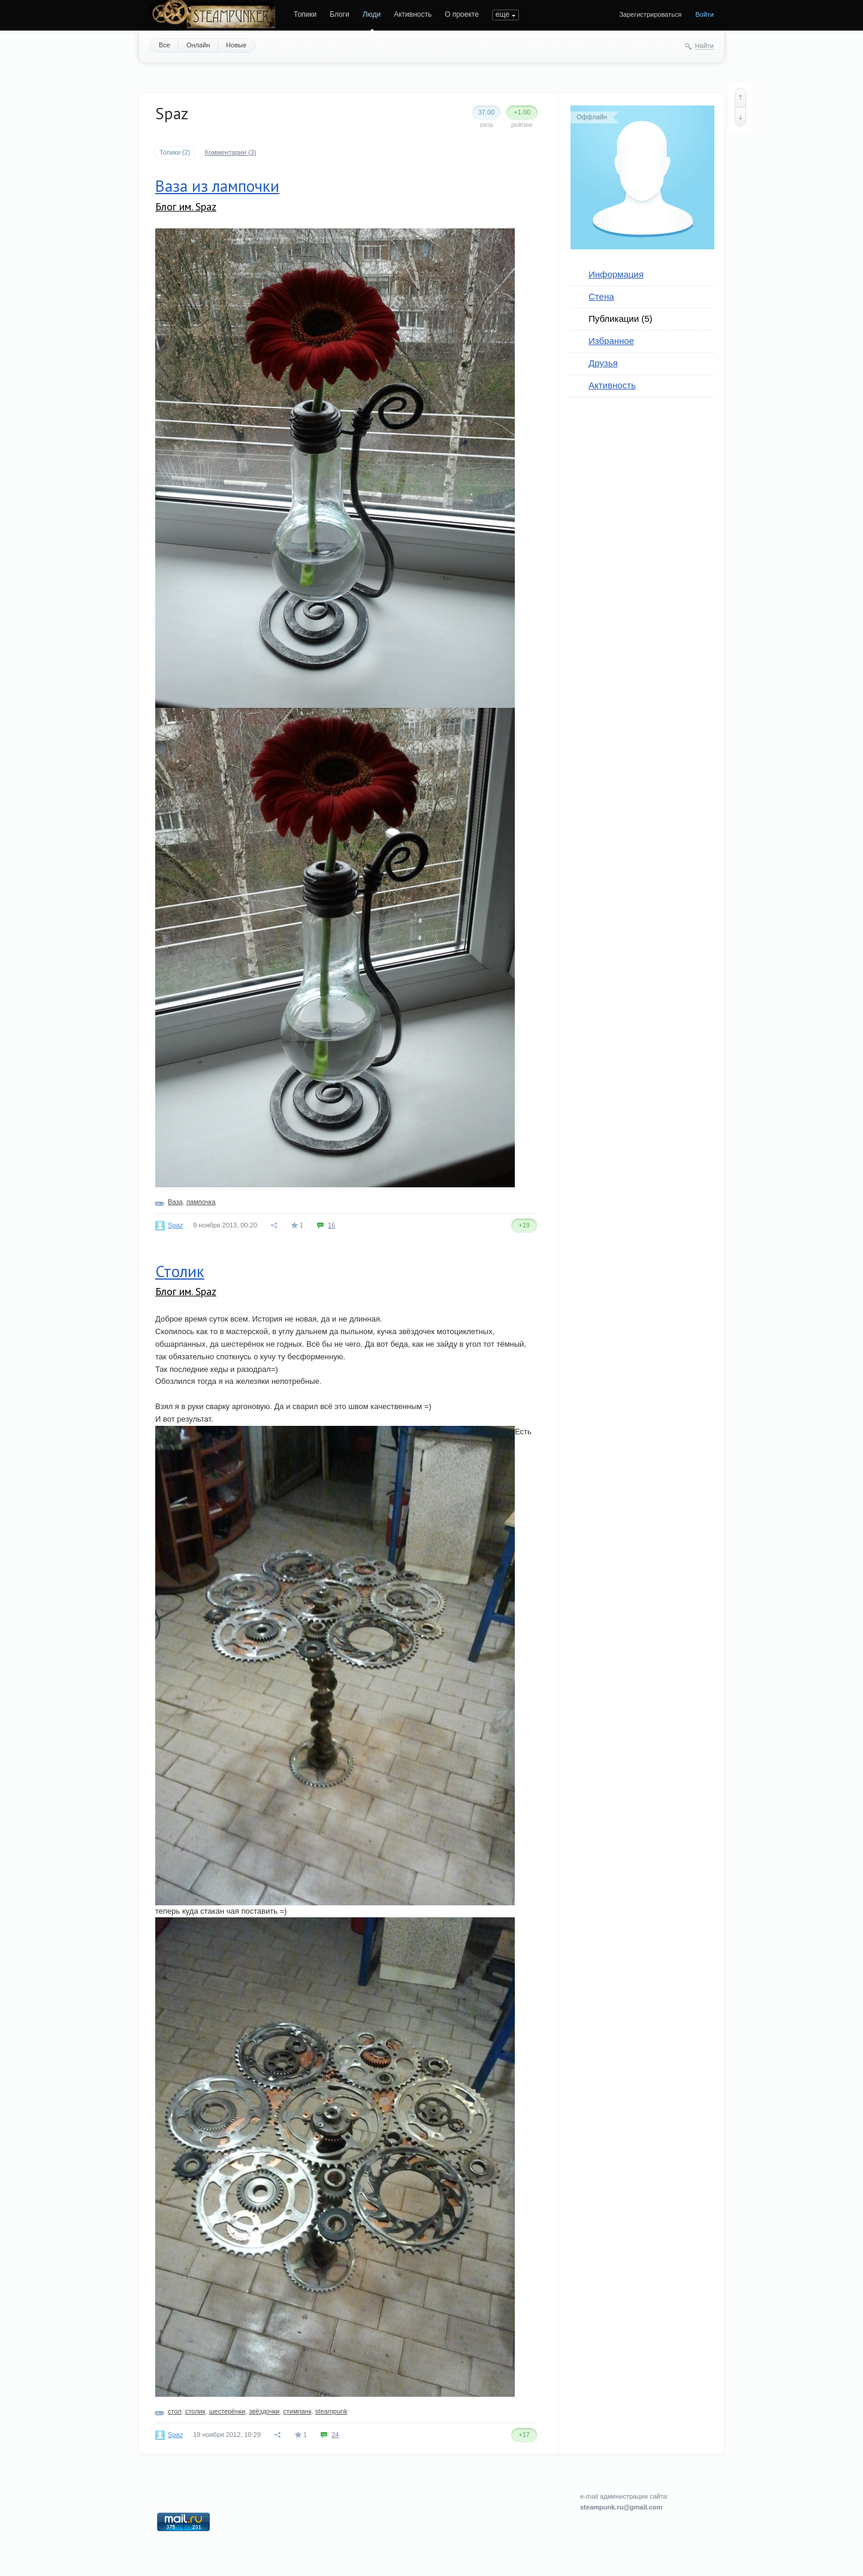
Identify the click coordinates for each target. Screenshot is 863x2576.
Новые (236, 45)
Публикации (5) (621, 318)
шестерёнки (227, 2411)
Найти (704, 45)
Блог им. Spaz (185, 206)
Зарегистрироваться (650, 14)
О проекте (462, 14)
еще (502, 14)
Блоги (339, 14)
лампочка (201, 1201)
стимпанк (297, 2411)
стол (175, 2411)
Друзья (603, 363)
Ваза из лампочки (217, 186)
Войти (704, 14)
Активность (413, 14)
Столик (179, 1271)
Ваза (175, 1201)
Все (164, 45)
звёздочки (264, 2411)
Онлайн (198, 45)
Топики (305, 14)
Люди (372, 14)
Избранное (611, 341)
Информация (616, 274)
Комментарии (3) (231, 152)
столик (195, 2411)
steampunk (331, 2411)
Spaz (175, 1225)
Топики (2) (175, 152)
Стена (601, 296)
